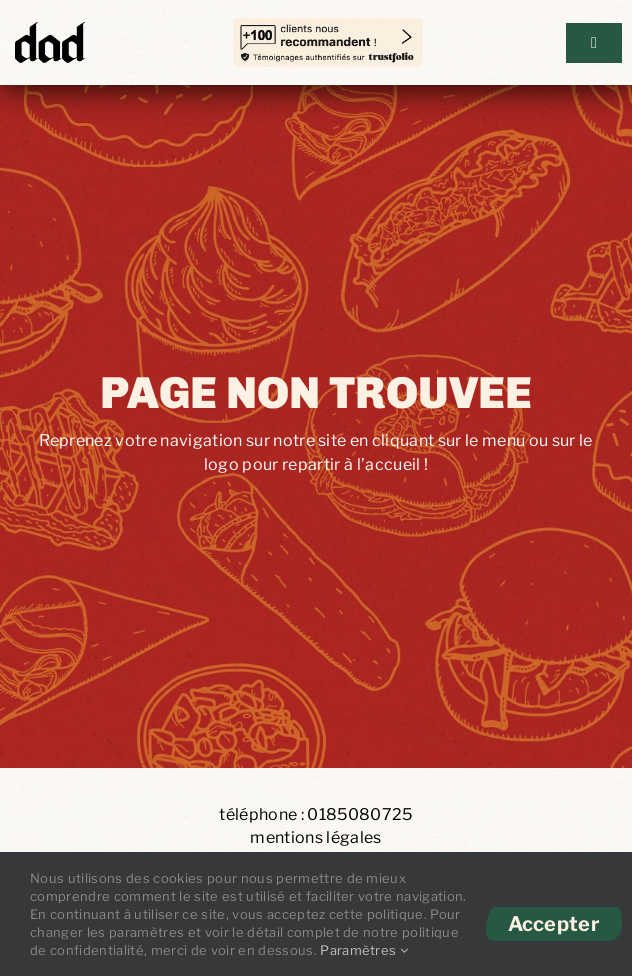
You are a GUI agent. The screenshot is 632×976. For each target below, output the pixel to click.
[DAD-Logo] (50, 28)
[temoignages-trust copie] (328, 29)
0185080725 (359, 814)
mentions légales (315, 837)
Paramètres (364, 950)
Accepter (554, 924)
